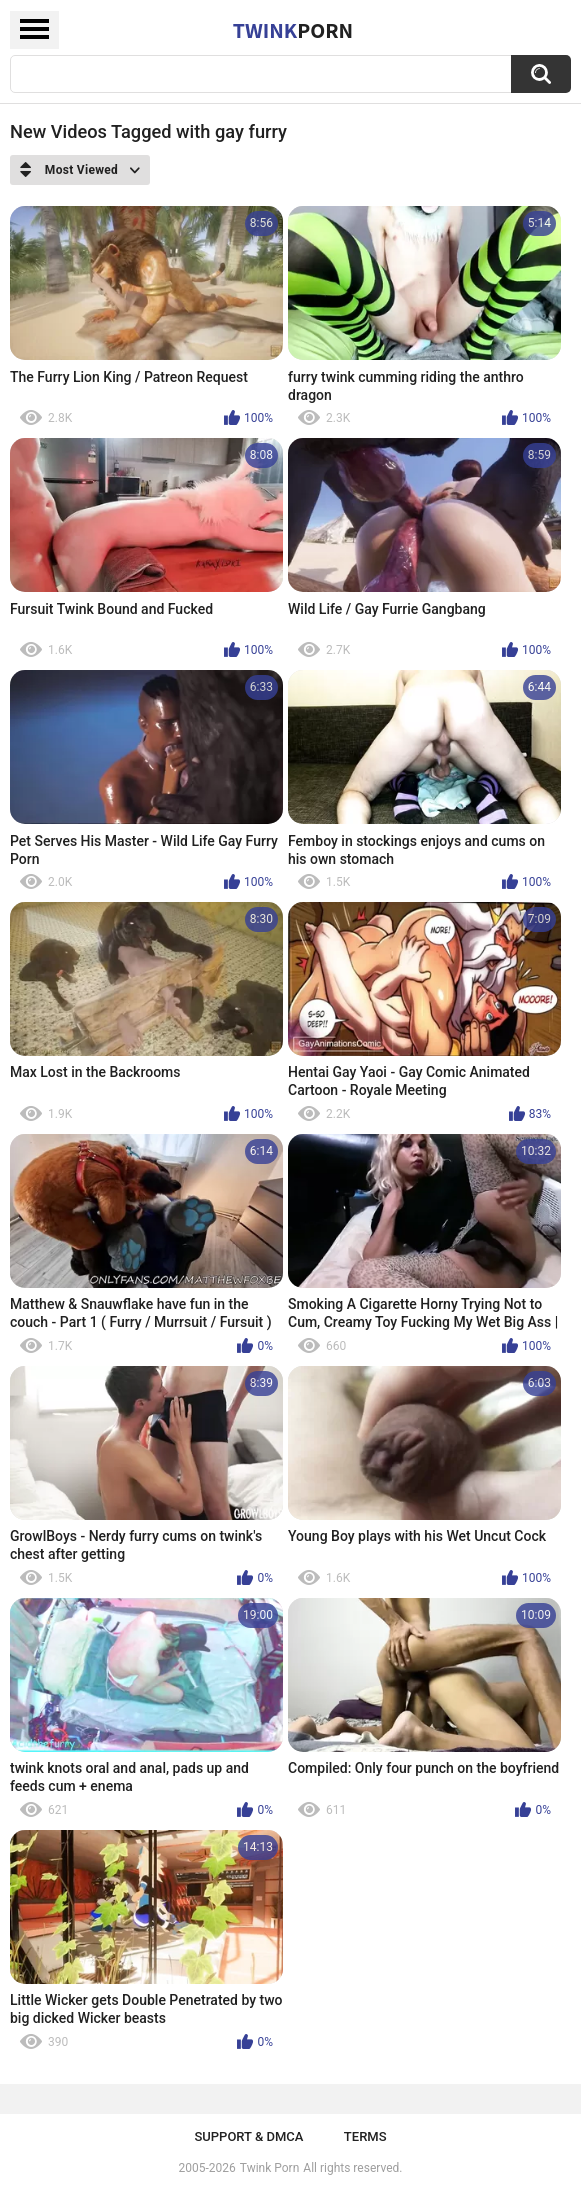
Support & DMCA (248, 2136)
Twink (293, 30)
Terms (365, 2136)
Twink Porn (269, 2168)
